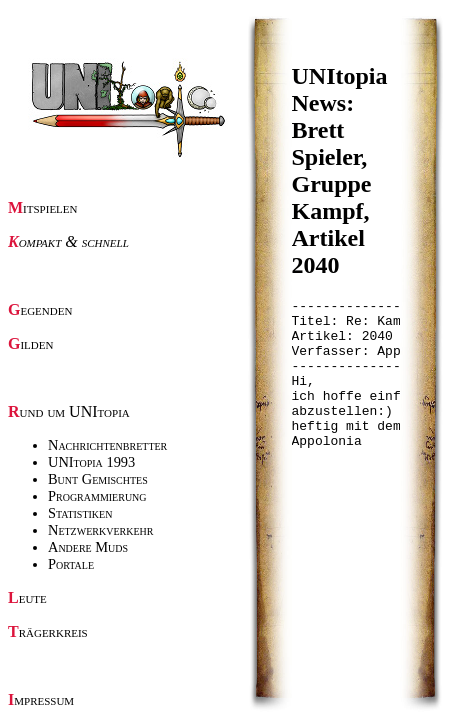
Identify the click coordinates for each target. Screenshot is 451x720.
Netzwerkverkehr (100, 530)
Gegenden (40, 309)
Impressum (41, 699)
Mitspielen (43, 207)
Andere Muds (88, 547)
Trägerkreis (48, 631)
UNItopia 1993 (91, 462)
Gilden (30, 343)
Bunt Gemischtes (98, 479)
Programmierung (97, 496)
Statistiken (80, 513)
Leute (27, 597)
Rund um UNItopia (69, 411)
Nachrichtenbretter (107, 445)
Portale (71, 564)
